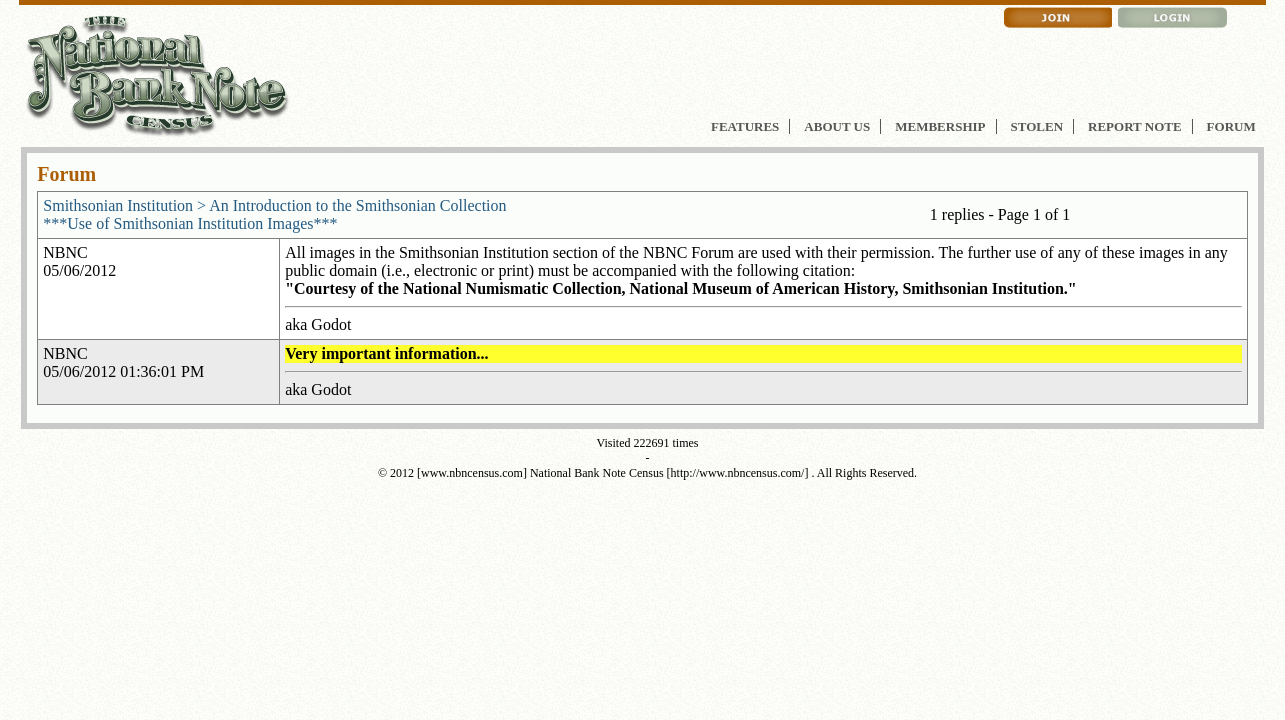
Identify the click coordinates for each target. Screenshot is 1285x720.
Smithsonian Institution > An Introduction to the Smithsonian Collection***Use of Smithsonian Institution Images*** (274, 214)
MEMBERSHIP (940, 126)
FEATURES (745, 126)
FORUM (1231, 126)
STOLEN (1037, 126)
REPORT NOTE (1135, 126)
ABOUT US (837, 126)
